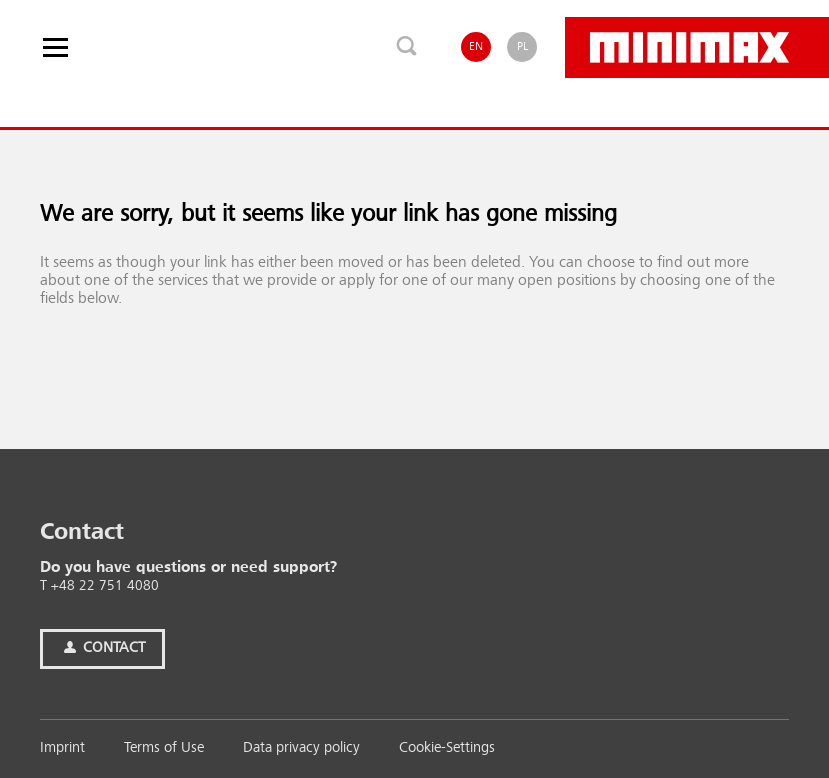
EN (476, 47)
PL (522, 47)
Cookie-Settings (447, 748)
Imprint (62, 748)
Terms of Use (164, 748)
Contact (102, 648)
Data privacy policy (301, 748)
